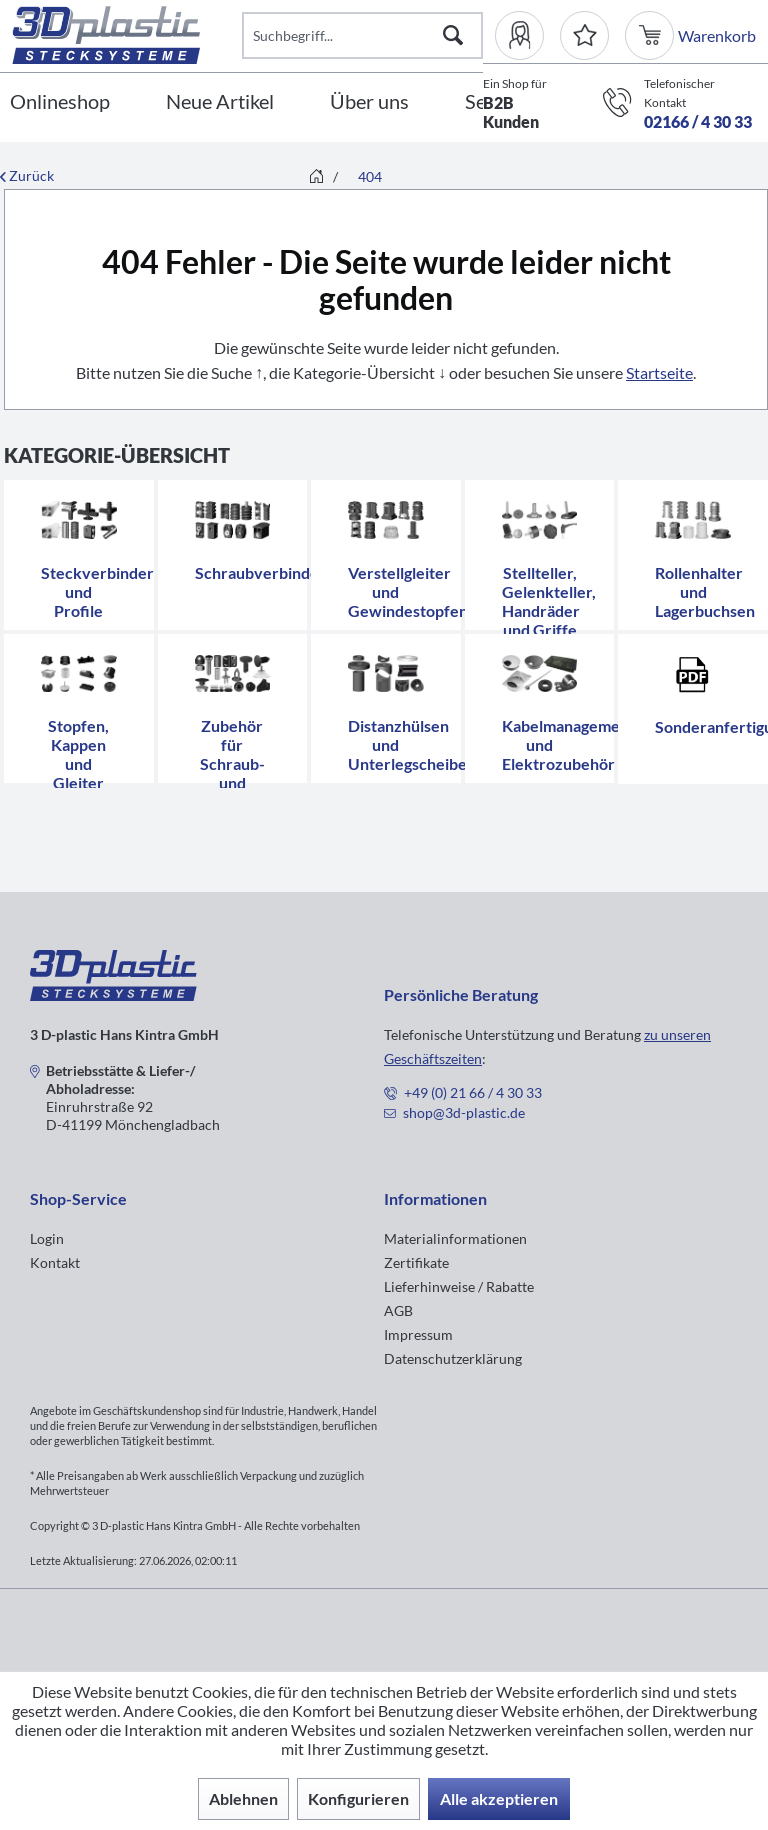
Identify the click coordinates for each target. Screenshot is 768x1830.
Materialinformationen (455, 1238)
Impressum (418, 1334)
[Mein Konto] (527, 35)
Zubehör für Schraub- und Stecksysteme (245, 763)
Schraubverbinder (260, 572)
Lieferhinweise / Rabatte (459, 1286)
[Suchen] (453, 35)
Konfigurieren (358, 1798)
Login (47, 1238)
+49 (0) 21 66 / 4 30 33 (473, 1092)
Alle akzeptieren (499, 1798)
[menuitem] (527, 35)
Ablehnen (243, 1798)
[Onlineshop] (60, 102)
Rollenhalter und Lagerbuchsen (705, 591)
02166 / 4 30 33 (698, 121)
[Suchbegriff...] (363, 35)
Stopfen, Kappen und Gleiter (78, 754)
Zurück (27, 175)
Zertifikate (416, 1262)
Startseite (659, 372)
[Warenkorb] (651, 35)
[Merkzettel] (584, 35)
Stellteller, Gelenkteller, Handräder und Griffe (549, 601)
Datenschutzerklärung (453, 1358)
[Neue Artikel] (220, 102)
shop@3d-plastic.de (464, 1112)
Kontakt (55, 1262)
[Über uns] (369, 102)
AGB (398, 1310)
